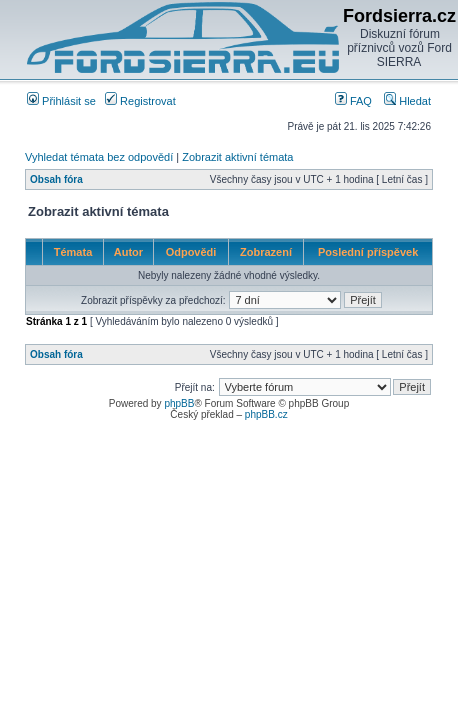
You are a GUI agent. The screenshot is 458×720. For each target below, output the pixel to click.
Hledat (407, 101)
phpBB (179, 403)
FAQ (353, 101)
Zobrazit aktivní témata (237, 157)
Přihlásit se (61, 101)
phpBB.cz (266, 414)
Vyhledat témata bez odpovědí (99, 157)
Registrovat (140, 101)
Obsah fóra (56, 179)
